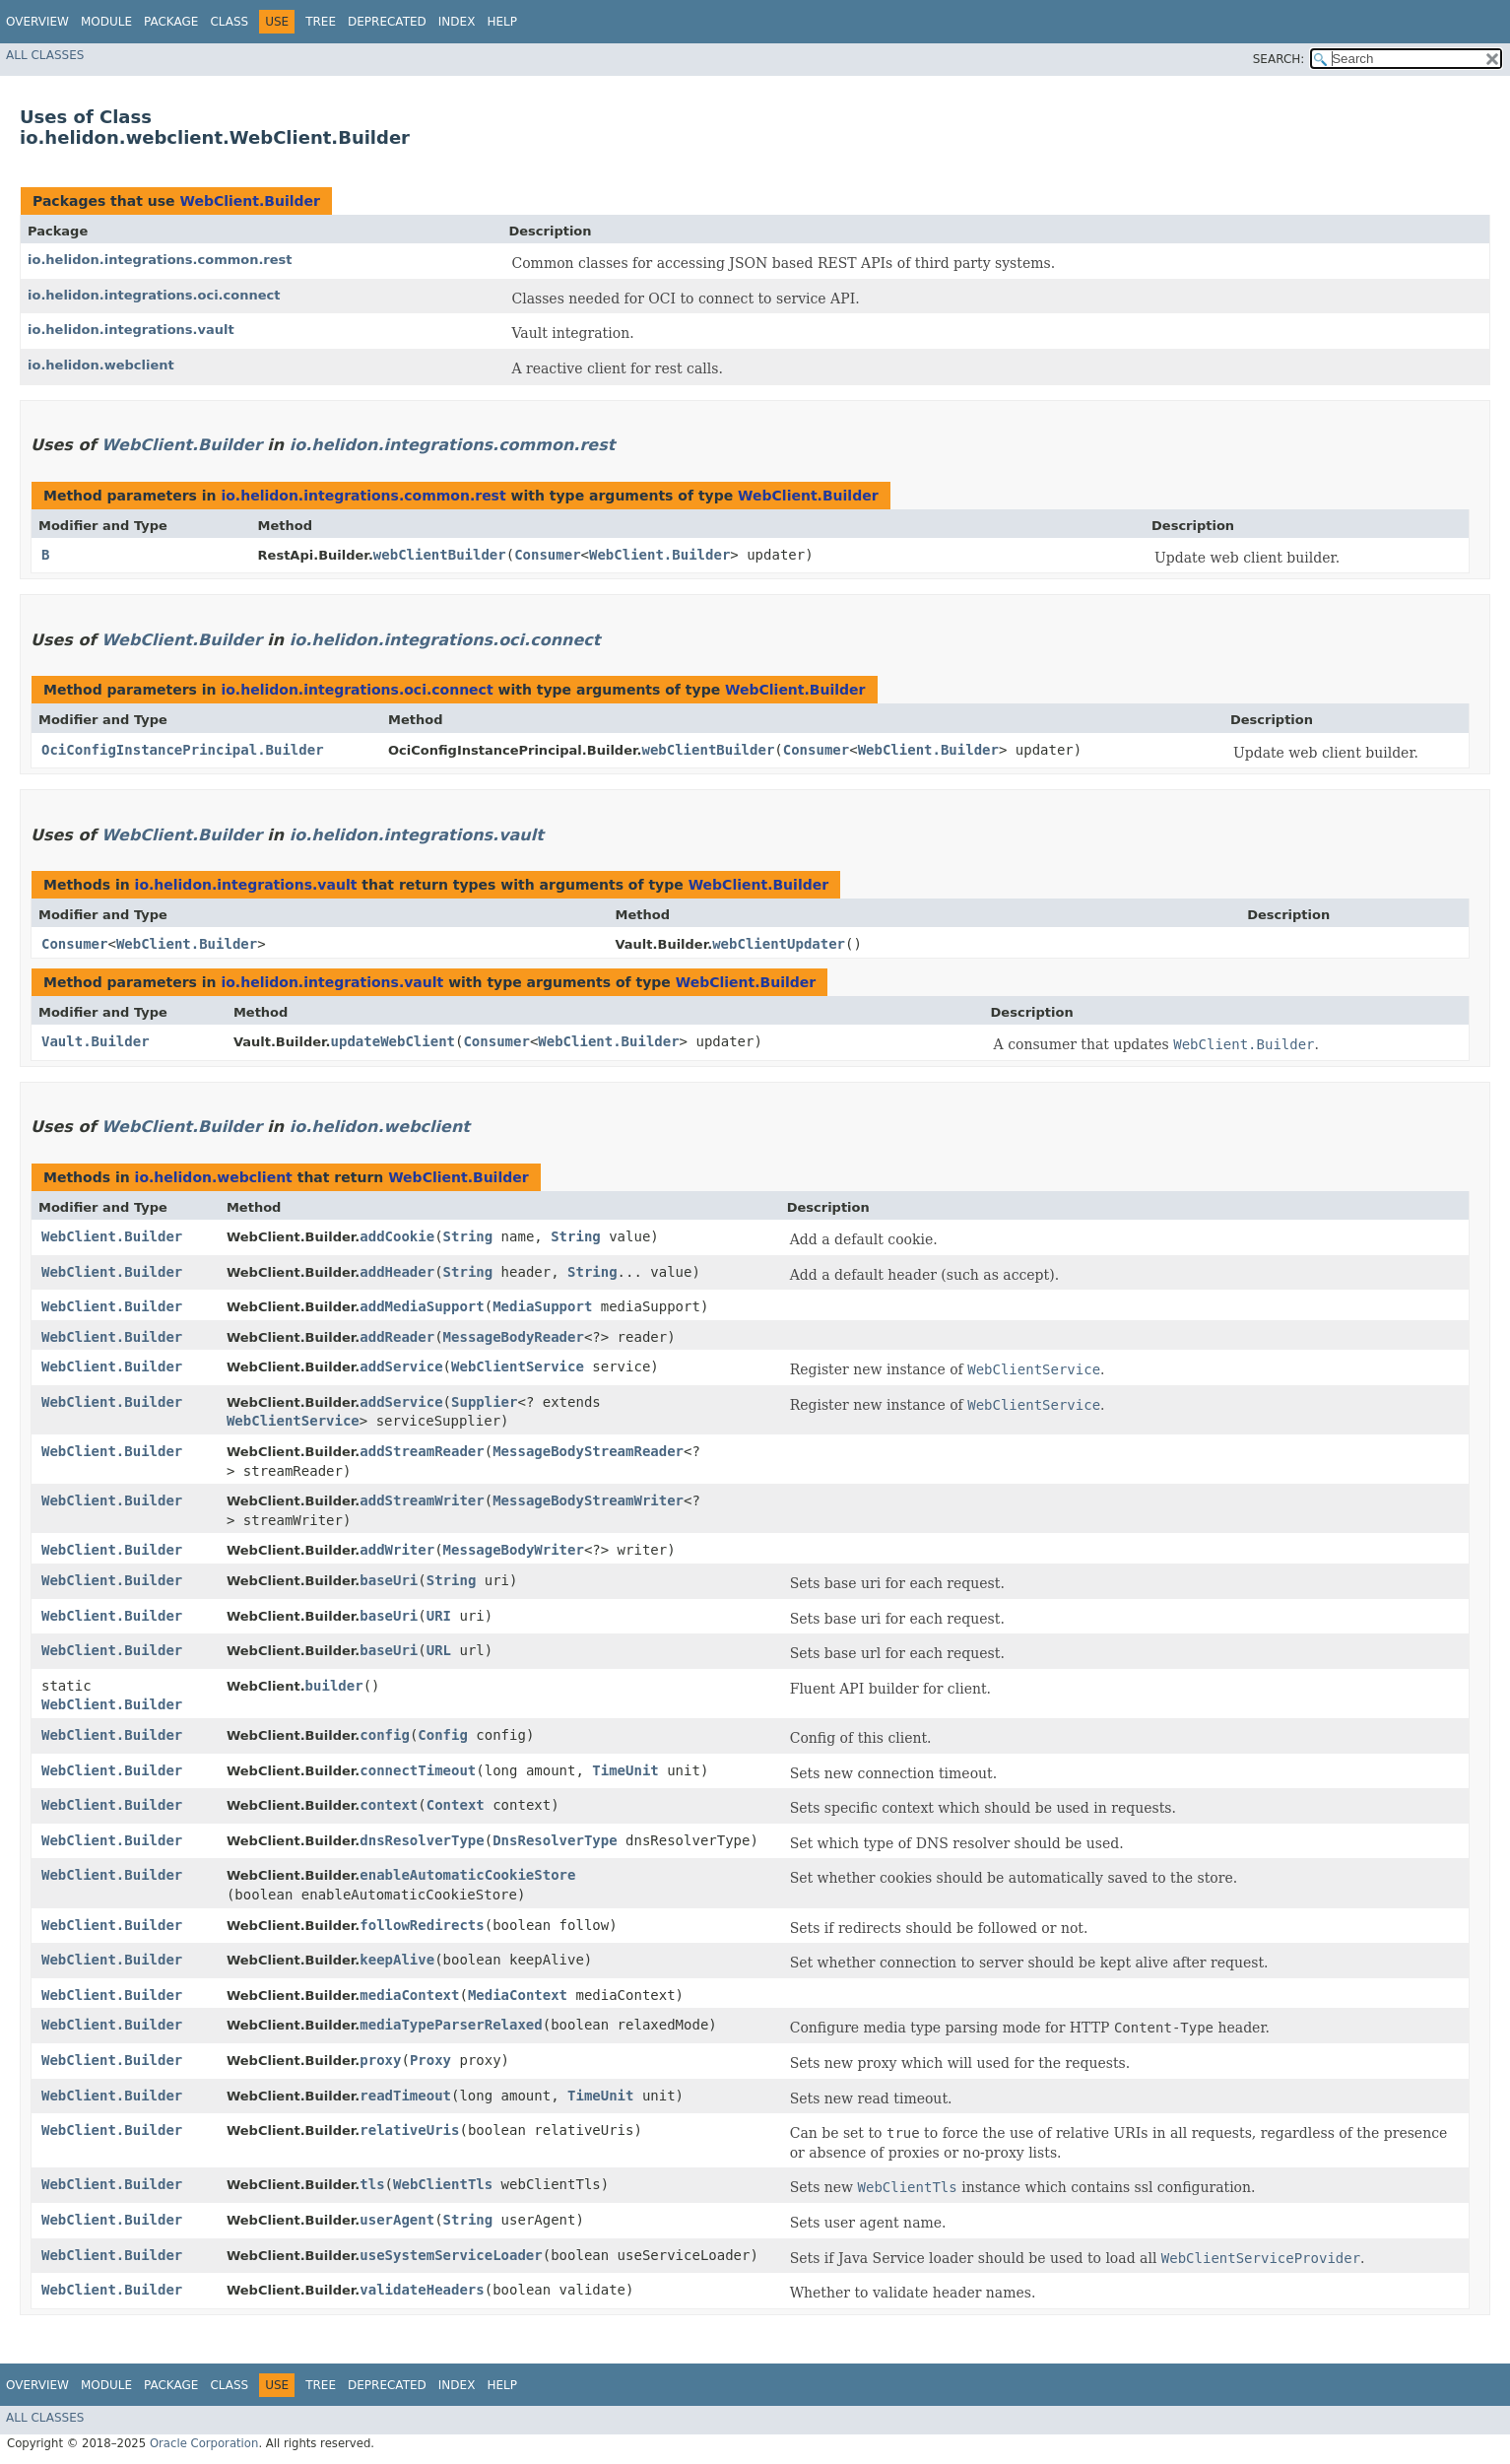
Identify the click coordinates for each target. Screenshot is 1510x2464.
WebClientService (517, 1366)
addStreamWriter (422, 1500)
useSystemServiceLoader (451, 2255)
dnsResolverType (422, 1840)
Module (106, 22)
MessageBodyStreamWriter (588, 1500)
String (468, 1236)
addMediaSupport (422, 1306)
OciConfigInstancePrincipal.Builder (182, 750)
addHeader (397, 1272)
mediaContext (409, 1995)
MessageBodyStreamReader (588, 1451)
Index (457, 22)
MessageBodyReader (513, 1337)
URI (439, 1616)
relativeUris (409, 2130)
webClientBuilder (439, 555)
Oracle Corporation (204, 2443)
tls (372, 2184)
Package (171, 22)
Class (229, 22)
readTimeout (405, 2095)
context (389, 1805)
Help (502, 22)
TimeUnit (625, 1770)
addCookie (397, 1236)
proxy (380, 2060)
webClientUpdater (778, 944)
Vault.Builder (95, 1041)
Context (456, 1805)
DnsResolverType (554, 1840)
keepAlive (397, 1959)
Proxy (430, 2060)
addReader (397, 1337)
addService (401, 1366)
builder (334, 1686)
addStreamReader (422, 1451)
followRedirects (422, 1925)
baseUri (389, 1580)
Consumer (547, 555)
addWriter (397, 1550)
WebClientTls (442, 2184)
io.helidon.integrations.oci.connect (154, 295)
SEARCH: (1279, 59)
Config (443, 1735)
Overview (37, 22)
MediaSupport (542, 1306)
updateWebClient (393, 1041)
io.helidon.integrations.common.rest (160, 259)
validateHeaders (422, 2290)
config (385, 1735)
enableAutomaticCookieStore (467, 1875)
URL (439, 1650)
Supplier (484, 1402)
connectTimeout (418, 1770)
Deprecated (387, 22)
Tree (320, 22)
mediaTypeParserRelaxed (451, 2024)
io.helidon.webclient (101, 365)
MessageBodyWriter (513, 1550)
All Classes (45, 55)
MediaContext (517, 1995)
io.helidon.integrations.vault (131, 329)
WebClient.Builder (249, 201)
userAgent (397, 2220)
